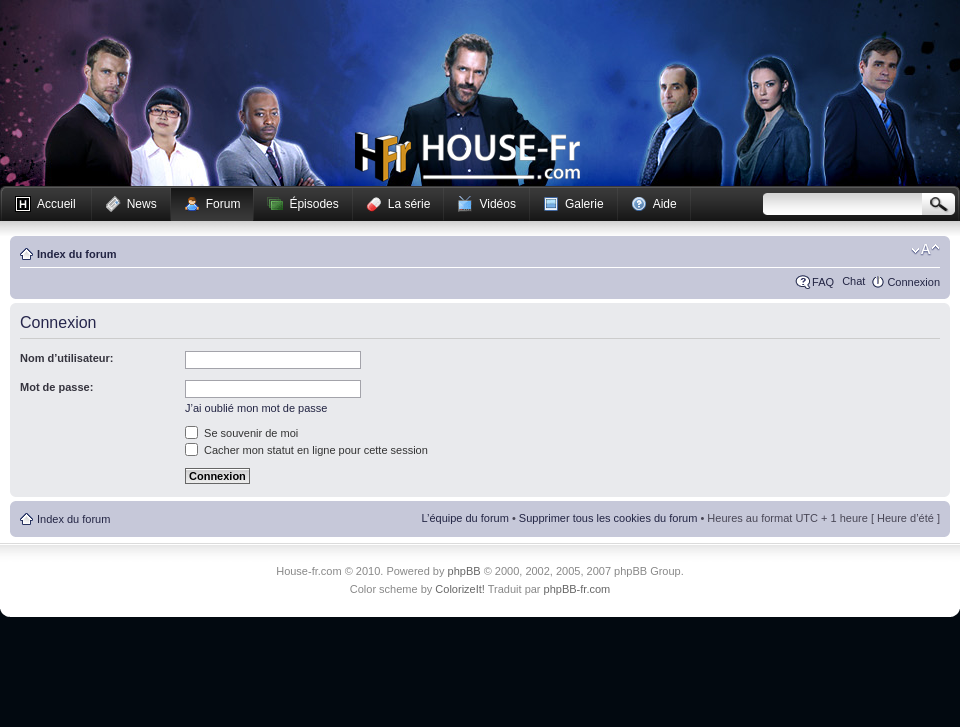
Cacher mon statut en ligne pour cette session (306, 450)
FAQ (823, 282)
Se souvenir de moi (241, 433)
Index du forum (76, 254)
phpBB (464, 571)
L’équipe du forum (464, 518)
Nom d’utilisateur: (67, 358)
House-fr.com (467, 157)
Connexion (913, 282)
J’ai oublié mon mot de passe (256, 408)
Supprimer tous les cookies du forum (608, 518)
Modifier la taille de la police (925, 250)
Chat (853, 281)
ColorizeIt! (460, 589)
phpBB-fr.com (577, 589)
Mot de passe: (56, 387)
